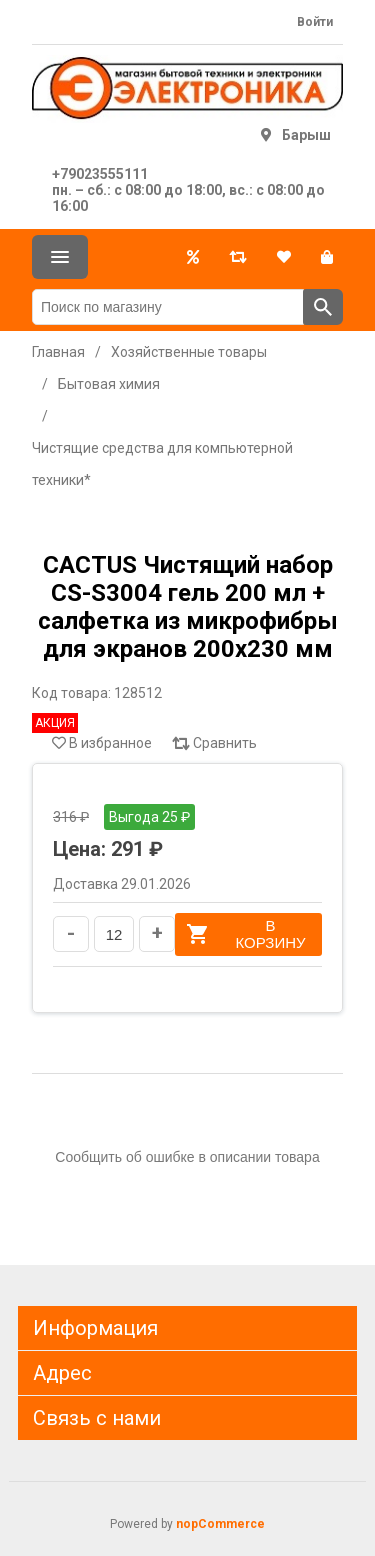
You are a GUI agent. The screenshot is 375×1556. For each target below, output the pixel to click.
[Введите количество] (114, 934)
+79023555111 (100, 174)
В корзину (245, 934)
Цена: (79, 849)
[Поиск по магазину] (168, 307)
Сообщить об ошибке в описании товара (187, 1157)
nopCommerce (220, 1524)
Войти (315, 22)
